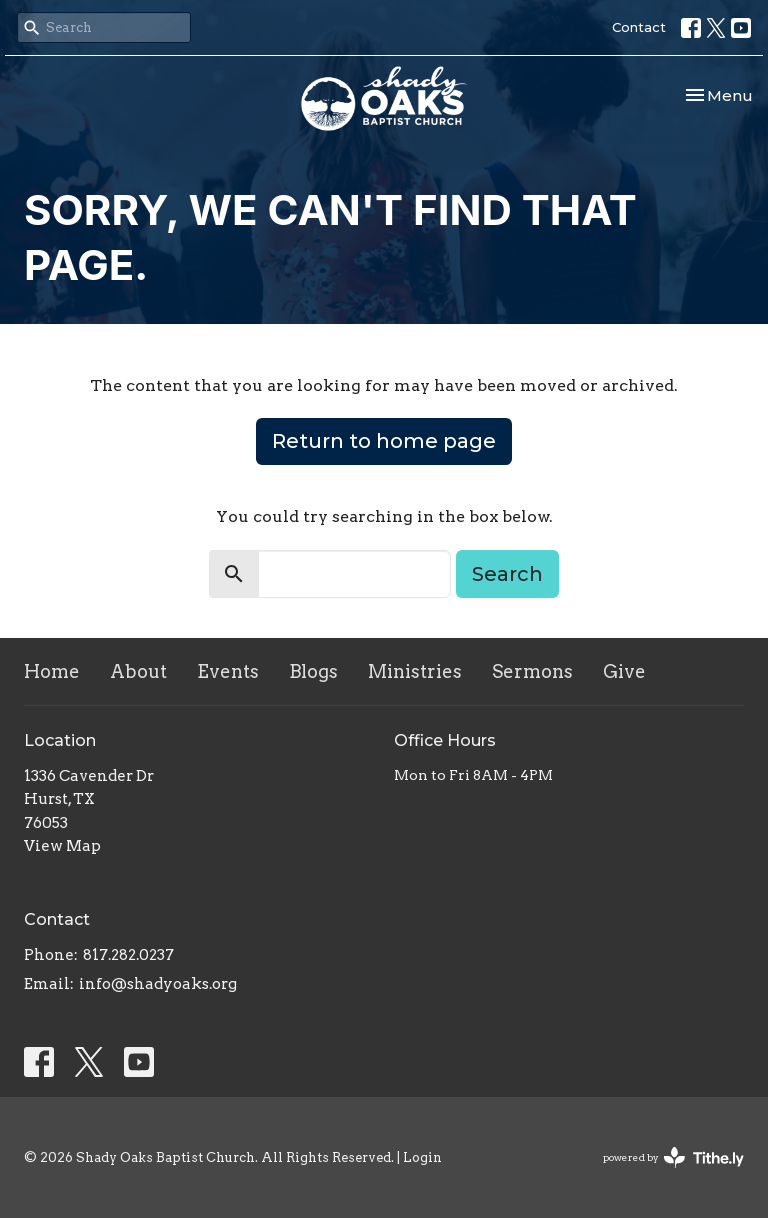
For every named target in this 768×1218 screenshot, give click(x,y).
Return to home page (384, 441)
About (138, 671)
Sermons (532, 671)
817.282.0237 (128, 955)
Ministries (415, 671)
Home (52, 671)
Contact (639, 27)
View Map (62, 846)
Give (624, 671)
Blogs (313, 671)
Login (422, 1157)
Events (228, 671)
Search (507, 574)
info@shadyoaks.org (158, 984)
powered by (673, 1157)
